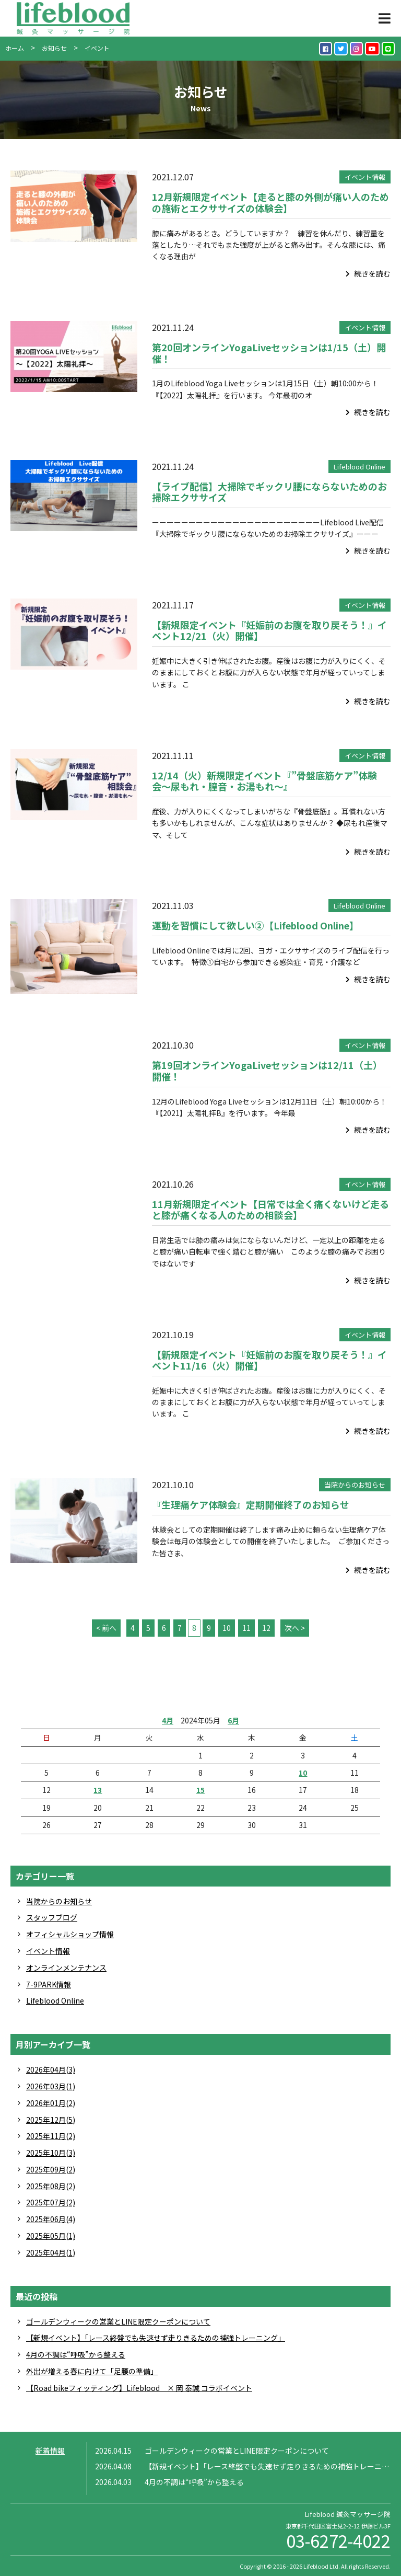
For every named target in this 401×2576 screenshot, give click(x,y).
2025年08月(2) (50, 2186)
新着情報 (50, 2450)
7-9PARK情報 (48, 1984)
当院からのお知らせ (354, 1485)
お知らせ (54, 47)
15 (200, 1790)
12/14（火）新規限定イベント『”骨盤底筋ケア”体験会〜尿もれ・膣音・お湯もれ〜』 (264, 781)
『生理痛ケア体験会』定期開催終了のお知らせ (250, 1504)
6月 (233, 1720)
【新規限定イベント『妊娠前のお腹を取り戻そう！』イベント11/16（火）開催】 (269, 1360)
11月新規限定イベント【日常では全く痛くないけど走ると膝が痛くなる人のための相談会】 (270, 1209)
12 (266, 1628)
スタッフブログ (51, 1917)
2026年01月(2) (50, 2103)
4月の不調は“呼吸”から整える (75, 2354)
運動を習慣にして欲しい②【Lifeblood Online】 (255, 925)
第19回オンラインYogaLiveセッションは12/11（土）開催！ (267, 1070)
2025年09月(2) (50, 2169)
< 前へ (106, 1628)
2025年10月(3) (50, 2152)
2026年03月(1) (50, 2086)
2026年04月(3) (50, 2069)
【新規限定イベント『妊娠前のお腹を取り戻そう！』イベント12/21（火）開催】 (269, 630)
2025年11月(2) (50, 2136)
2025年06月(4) (50, 2219)
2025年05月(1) (50, 2235)
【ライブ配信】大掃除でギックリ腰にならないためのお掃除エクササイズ (269, 491)
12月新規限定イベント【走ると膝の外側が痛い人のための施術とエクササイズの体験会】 (270, 202)
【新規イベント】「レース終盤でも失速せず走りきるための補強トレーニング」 (155, 2337)
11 (246, 1628)
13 (97, 1790)
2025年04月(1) (50, 2252)
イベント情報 (365, 177)
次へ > (295, 1628)
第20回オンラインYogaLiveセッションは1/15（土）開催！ (269, 352)
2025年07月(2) (50, 2202)
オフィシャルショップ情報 (70, 1934)
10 (226, 1628)
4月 (167, 1720)
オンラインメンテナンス (66, 1967)
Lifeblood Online (359, 467)
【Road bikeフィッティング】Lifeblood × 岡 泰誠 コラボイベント (139, 2388)
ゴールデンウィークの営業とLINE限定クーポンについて (118, 2321)
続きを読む (368, 273)
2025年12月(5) (50, 2119)
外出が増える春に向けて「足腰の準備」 (92, 2371)
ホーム (14, 47)
